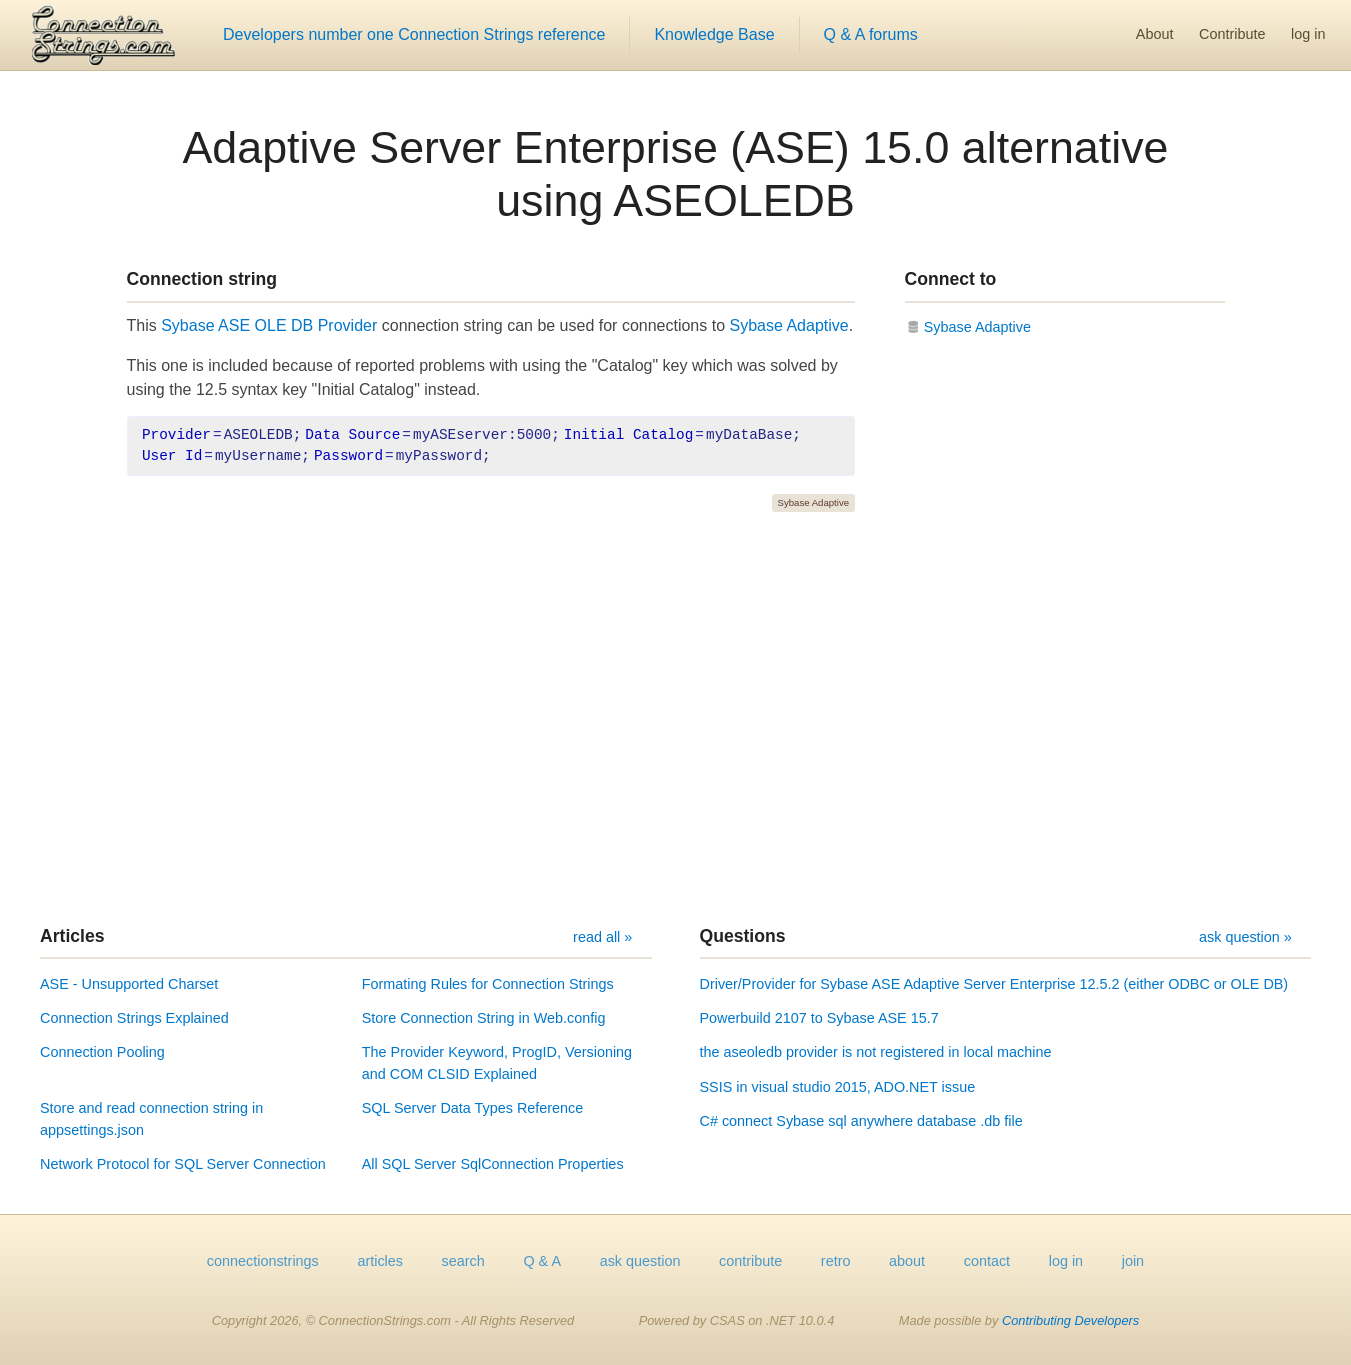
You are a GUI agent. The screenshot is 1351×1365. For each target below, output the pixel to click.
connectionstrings (263, 1261)
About (1155, 34)
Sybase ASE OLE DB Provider (269, 325)
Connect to (951, 279)
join (1133, 1261)
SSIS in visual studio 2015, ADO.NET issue (838, 1087)
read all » (602, 937)
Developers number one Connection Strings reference (414, 34)
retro (836, 1261)
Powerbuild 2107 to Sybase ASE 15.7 (819, 1018)
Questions (743, 936)
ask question (640, 1261)
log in (1308, 34)
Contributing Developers (1070, 1320)
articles (380, 1261)
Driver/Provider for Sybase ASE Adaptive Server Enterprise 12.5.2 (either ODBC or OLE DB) (994, 984)
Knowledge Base (714, 34)
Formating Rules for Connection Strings (488, 984)
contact (987, 1261)
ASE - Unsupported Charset (129, 984)
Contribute (1232, 34)
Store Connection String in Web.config (484, 1018)
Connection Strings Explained (134, 1018)
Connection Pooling (102, 1052)
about (907, 1261)
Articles (72, 936)
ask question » (1245, 937)
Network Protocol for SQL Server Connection (183, 1164)
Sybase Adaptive (789, 325)
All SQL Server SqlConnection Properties (493, 1164)
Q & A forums (871, 34)
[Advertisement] (676, 719)
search (463, 1261)
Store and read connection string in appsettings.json (151, 1119)
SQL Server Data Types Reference (473, 1108)
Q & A (542, 1261)
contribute (750, 1261)
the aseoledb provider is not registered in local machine (876, 1052)
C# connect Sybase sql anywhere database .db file (861, 1121)
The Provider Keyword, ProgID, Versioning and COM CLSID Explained (497, 1063)
